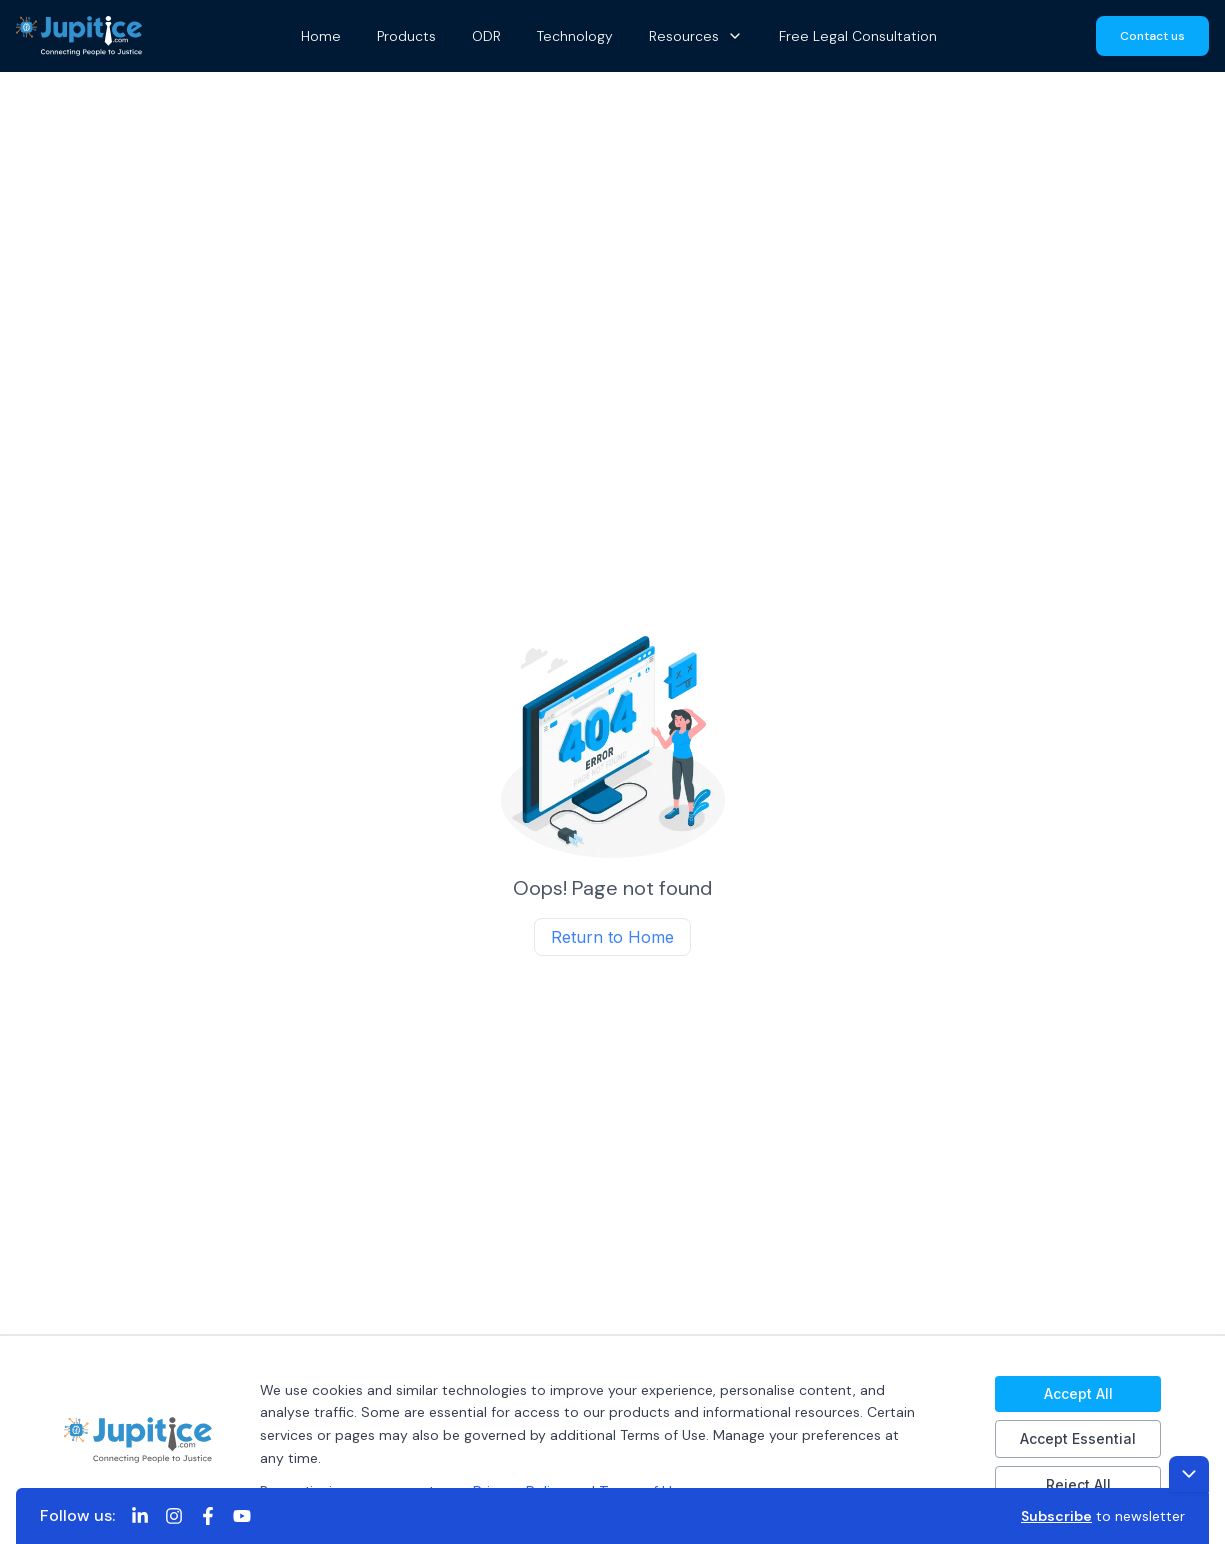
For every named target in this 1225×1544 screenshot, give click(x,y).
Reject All (1078, 1484)
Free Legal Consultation (858, 36)
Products (406, 36)
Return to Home (612, 937)
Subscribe (1056, 1516)
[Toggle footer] (1189, 1474)
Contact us (1152, 36)
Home (321, 36)
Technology (575, 36)
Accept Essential (1078, 1438)
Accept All (1078, 1393)
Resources (696, 36)
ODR (486, 36)
